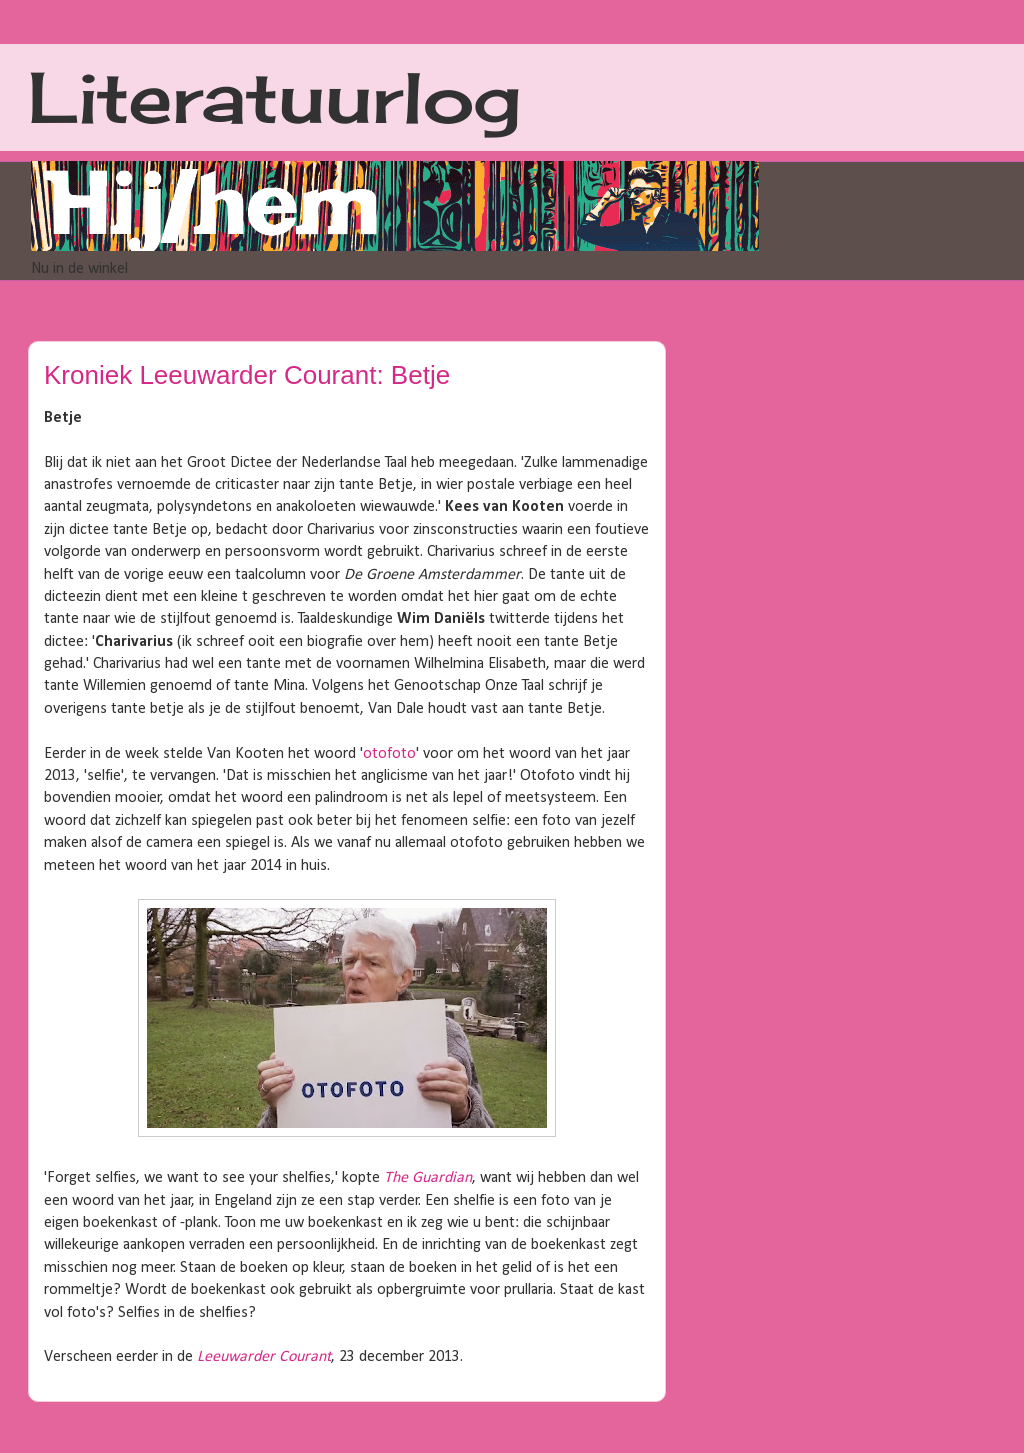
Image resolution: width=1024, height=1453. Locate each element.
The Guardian (428, 1178)
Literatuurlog (274, 97)
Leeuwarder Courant (264, 1357)
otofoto (389, 754)
